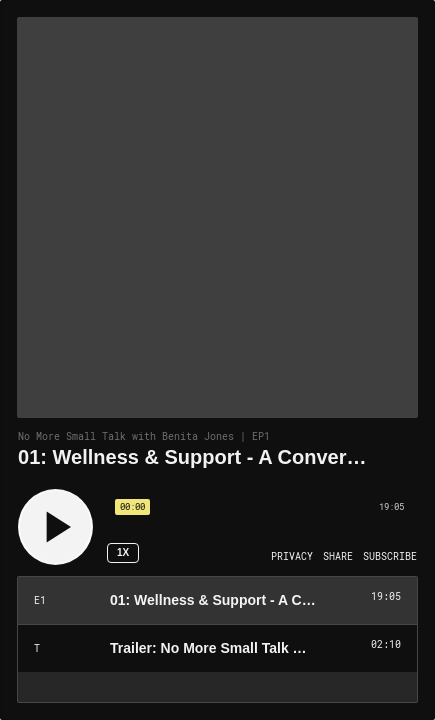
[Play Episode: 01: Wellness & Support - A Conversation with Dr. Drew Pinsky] (217, 601)
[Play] (55, 527)
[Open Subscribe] (390, 557)
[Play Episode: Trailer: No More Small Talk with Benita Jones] (217, 649)
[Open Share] (338, 557)
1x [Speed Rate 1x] (123, 552)
